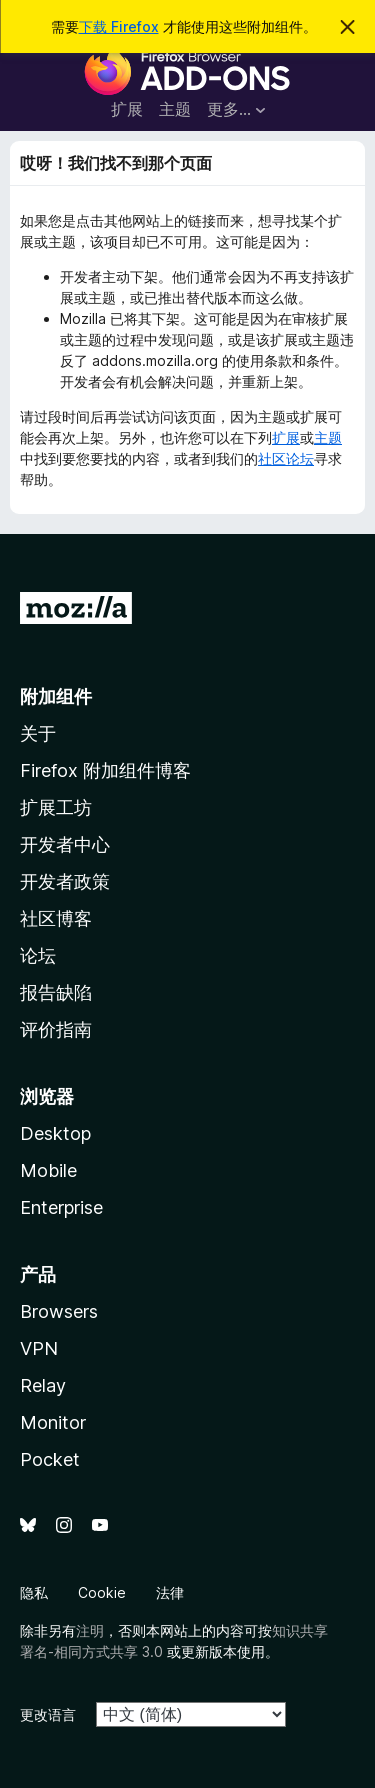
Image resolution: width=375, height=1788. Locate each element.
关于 (38, 733)
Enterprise (61, 1207)
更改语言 (48, 1714)
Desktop (55, 1133)
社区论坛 (286, 458)
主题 (175, 109)
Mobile (48, 1170)
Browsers (59, 1311)
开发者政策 (65, 881)
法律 (170, 1592)
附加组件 (56, 696)
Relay (43, 1385)
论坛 (38, 955)
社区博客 (56, 918)
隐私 (34, 1592)
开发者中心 (65, 844)
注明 (90, 1630)
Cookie (102, 1592)
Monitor (53, 1422)
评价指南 (56, 1029)
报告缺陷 (56, 992)
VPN (39, 1348)
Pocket (50, 1459)
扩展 (127, 109)
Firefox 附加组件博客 (105, 770)
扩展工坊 (56, 807)
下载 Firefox (119, 26)
